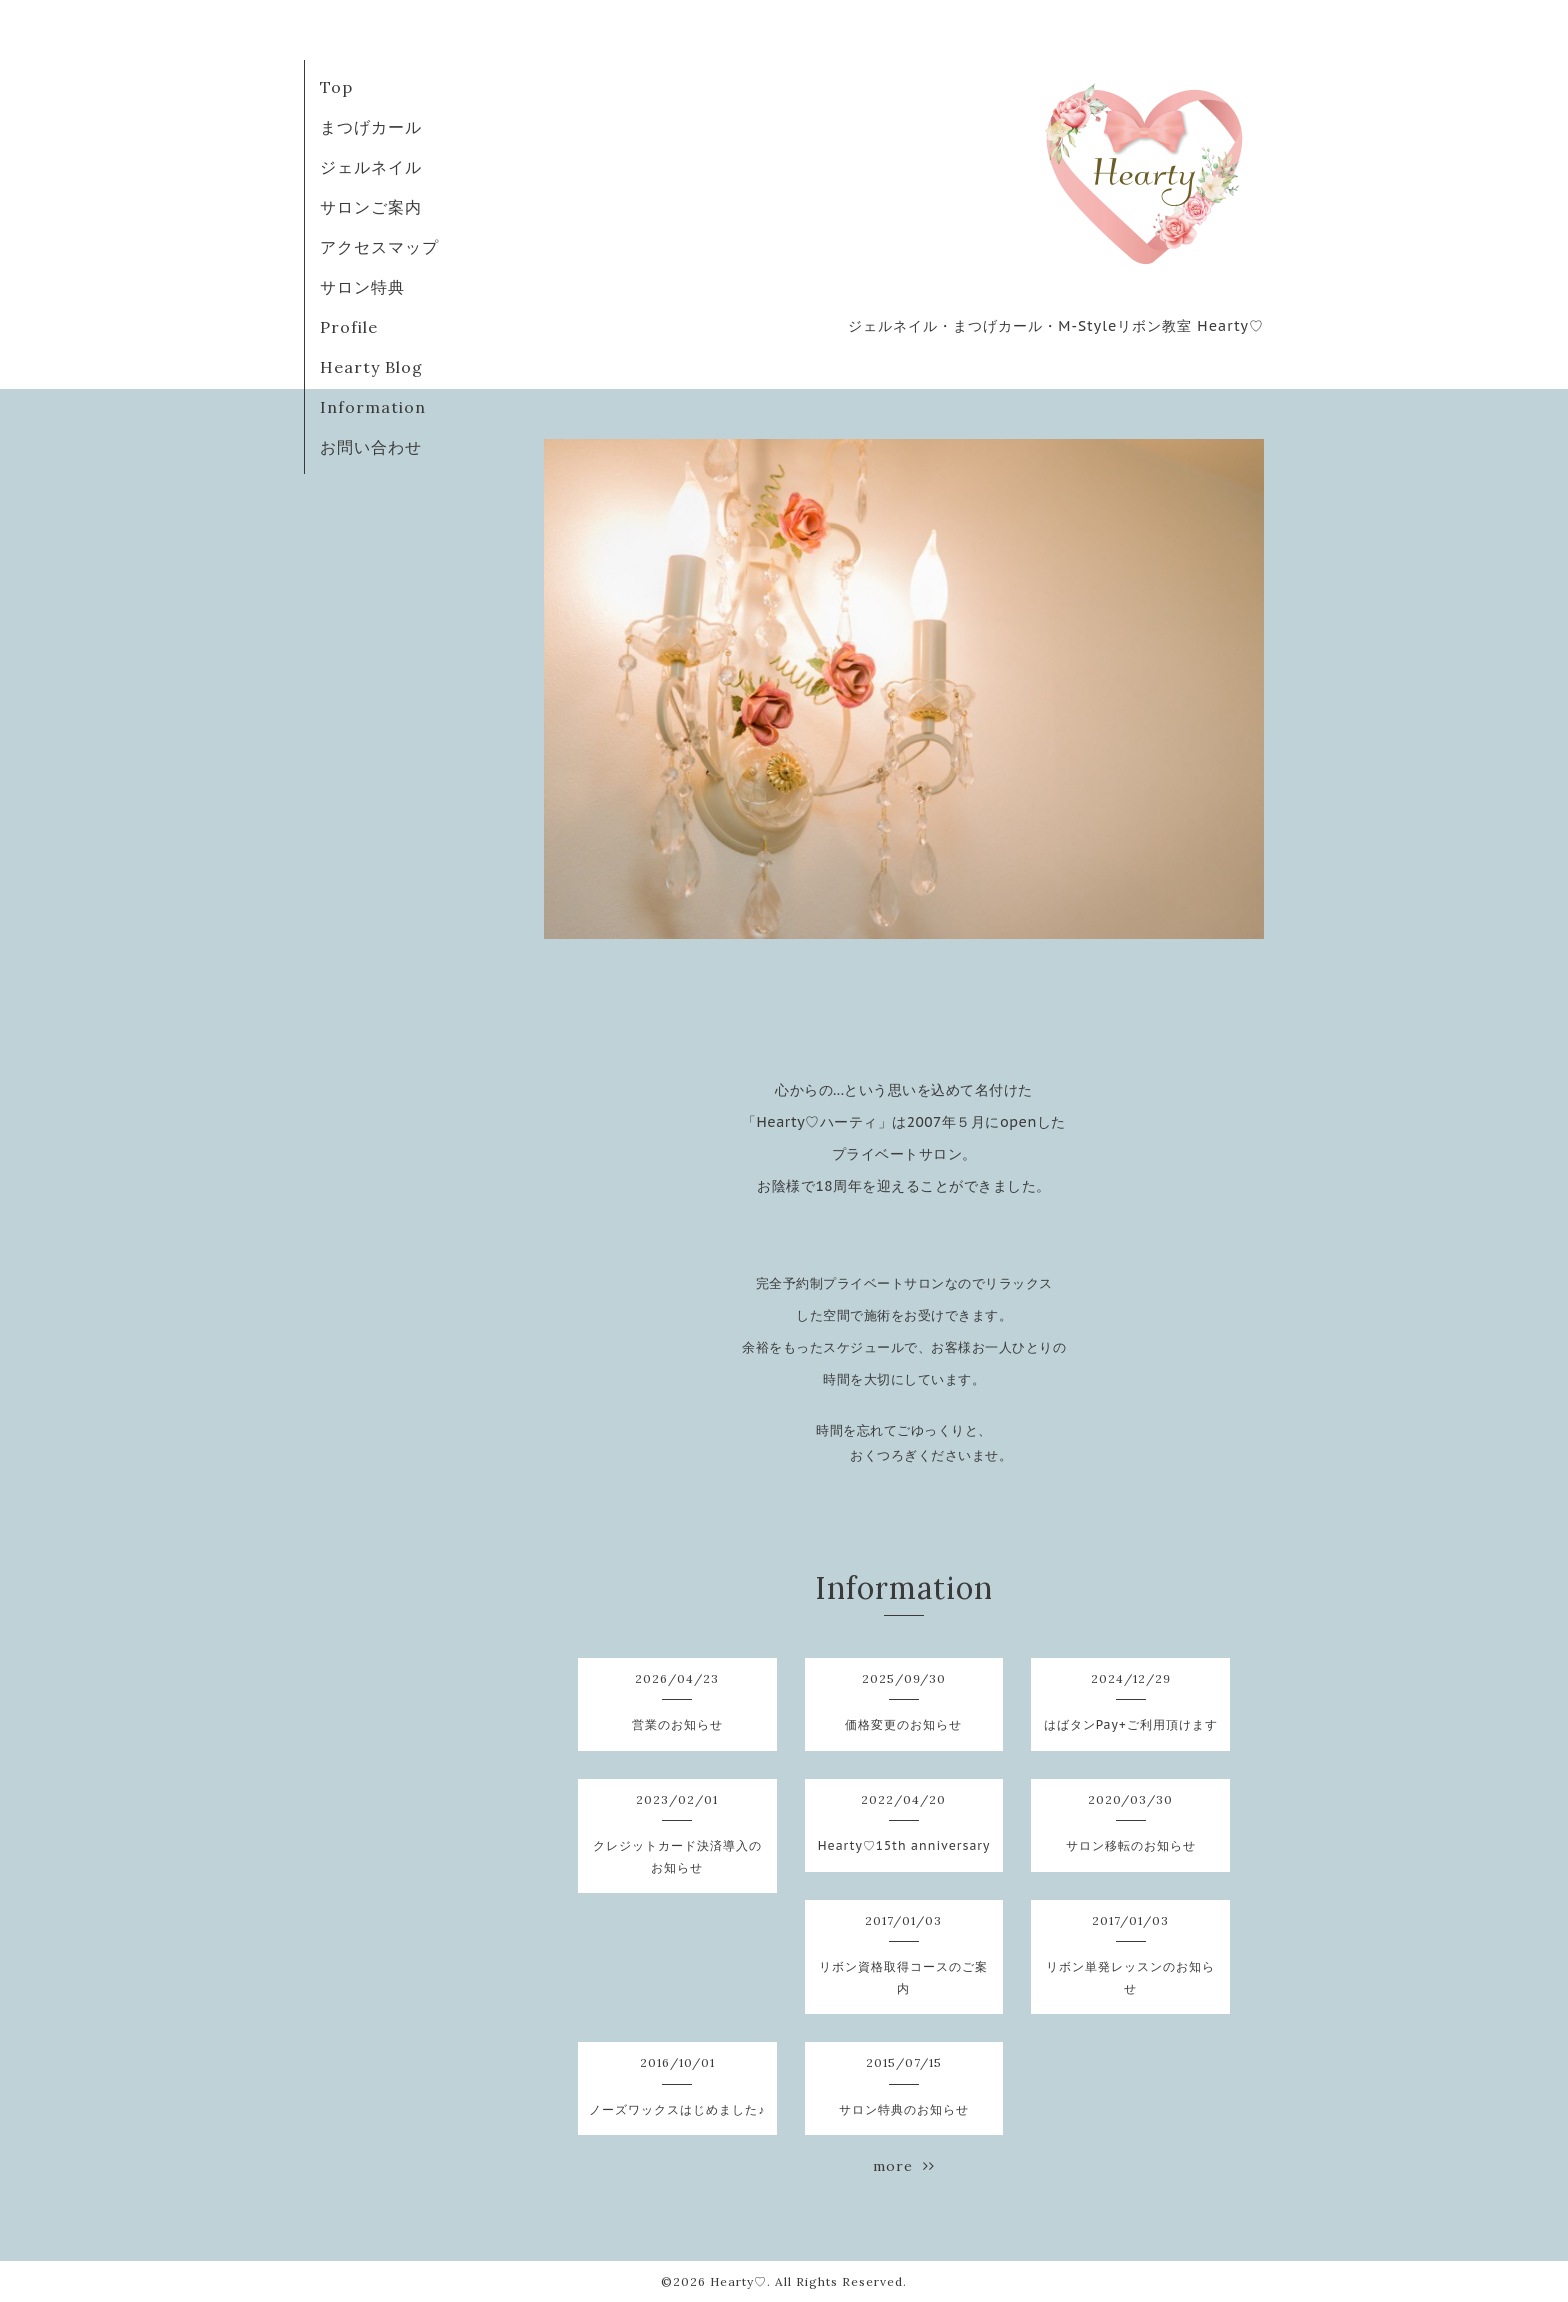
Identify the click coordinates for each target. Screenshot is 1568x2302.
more (904, 2166)
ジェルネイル (371, 167)
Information (373, 407)
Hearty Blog (371, 367)
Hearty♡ (738, 2281)
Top (336, 87)
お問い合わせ (371, 447)
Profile (349, 327)
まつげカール (371, 127)
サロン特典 (362, 287)
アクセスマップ (379, 247)
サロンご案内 (371, 207)
